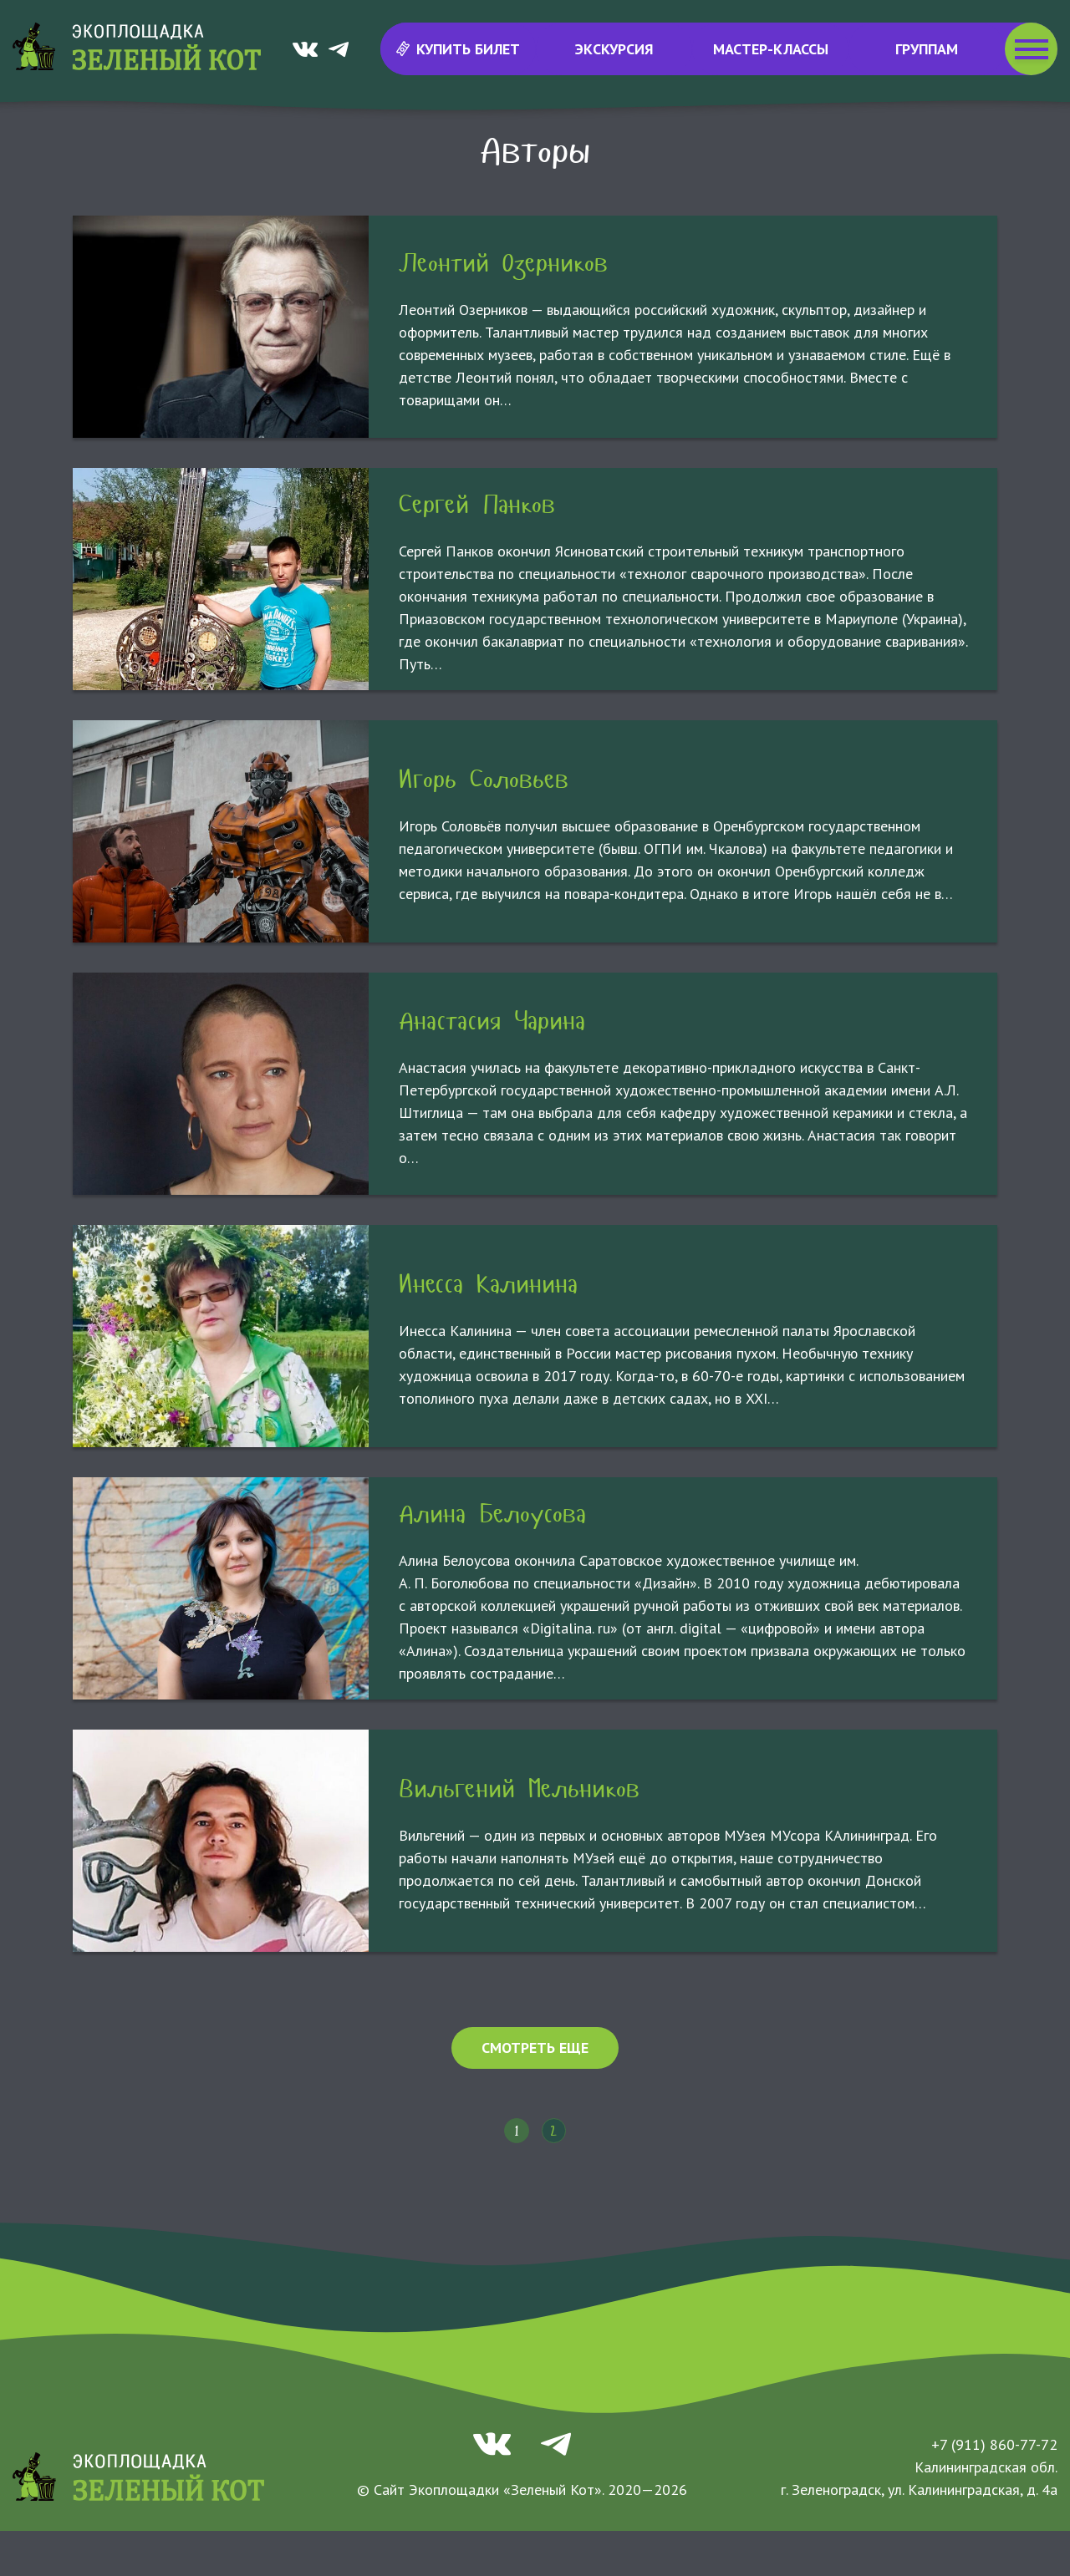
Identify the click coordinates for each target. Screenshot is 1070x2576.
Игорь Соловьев (483, 824)
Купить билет (457, 48)
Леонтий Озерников (503, 308)
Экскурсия (614, 48)
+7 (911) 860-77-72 (994, 2489)
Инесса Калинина (488, 1329)
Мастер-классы (770, 48)
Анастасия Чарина (492, 1065)
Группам (926, 48)
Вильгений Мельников (519, 1833)
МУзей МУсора (520, 141)
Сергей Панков (477, 549)
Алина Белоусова (492, 1558)
